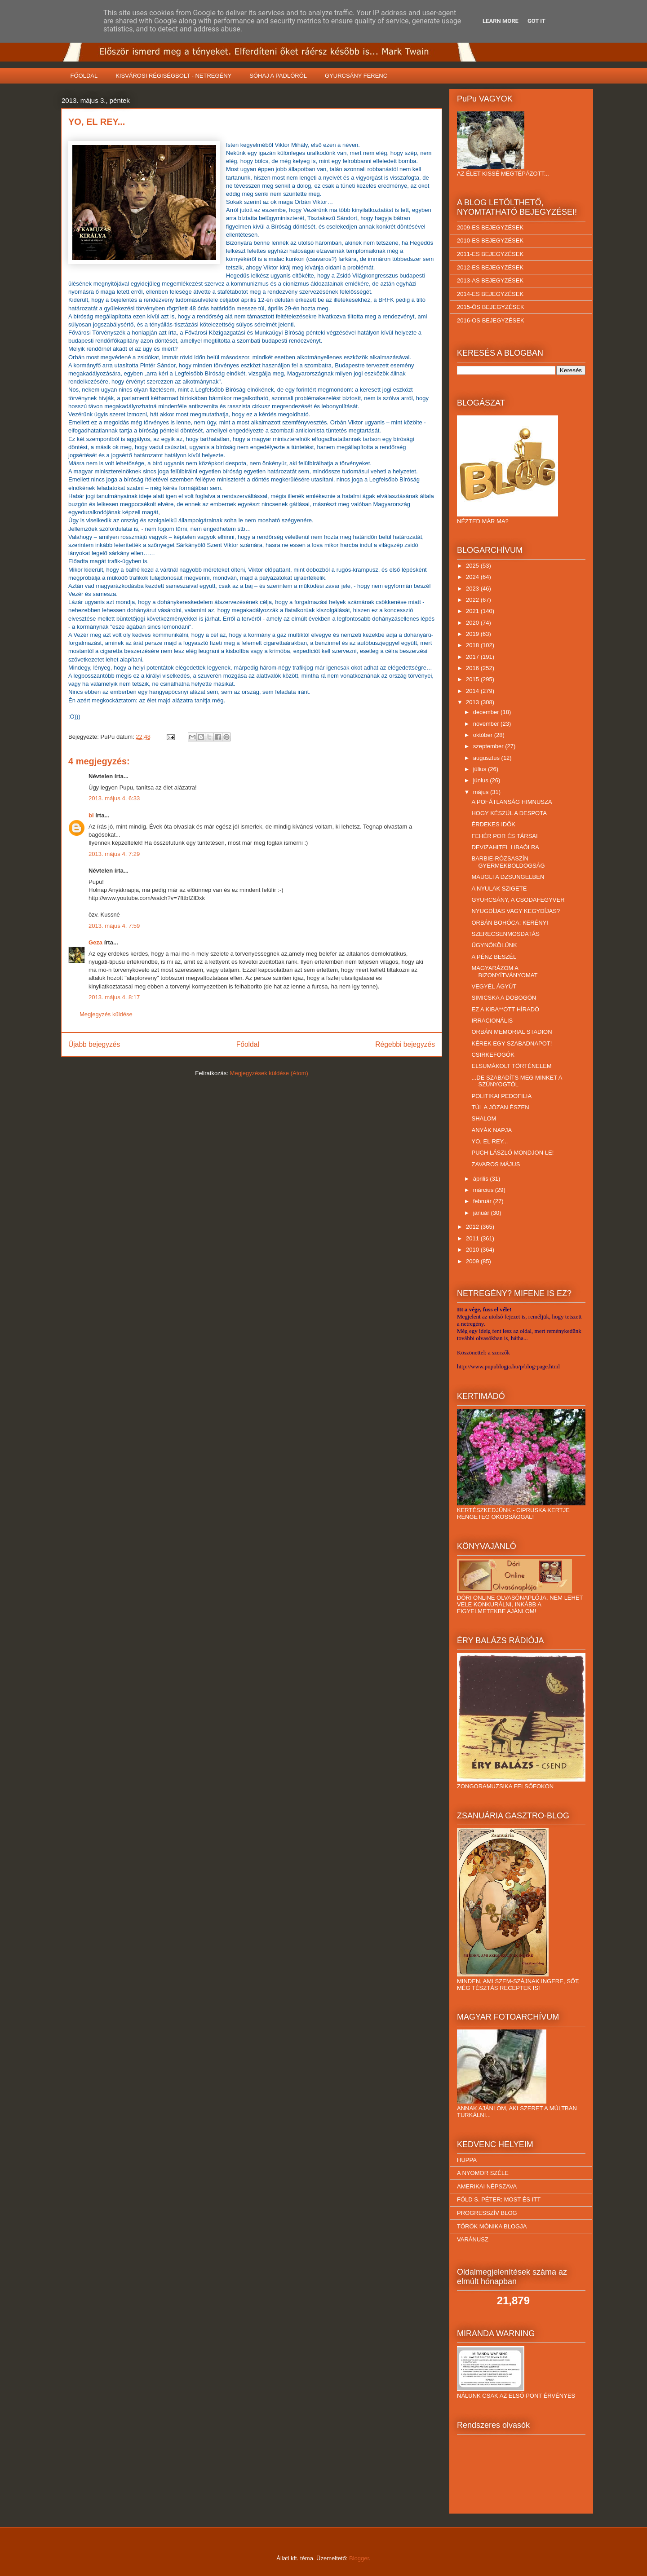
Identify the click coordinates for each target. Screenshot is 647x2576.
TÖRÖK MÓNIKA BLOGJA (492, 2226)
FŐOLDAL (84, 75)
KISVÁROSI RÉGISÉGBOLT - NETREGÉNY (173, 75)
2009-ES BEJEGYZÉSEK (490, 227)
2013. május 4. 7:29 (114, 854)
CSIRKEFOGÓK (492, 1054)
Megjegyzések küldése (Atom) (269, 1073)
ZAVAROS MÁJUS (495, 1164)
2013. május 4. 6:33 (114, 798)
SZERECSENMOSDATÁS (505, 934)
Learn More (500, 21)
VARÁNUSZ (472, 2239)
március (484, 1190)
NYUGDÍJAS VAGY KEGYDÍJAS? (515, 911)
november (487, 723)
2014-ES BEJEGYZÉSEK (490, 294)
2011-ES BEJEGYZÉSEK (490, 254)
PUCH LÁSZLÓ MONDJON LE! (512, 1152)
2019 (473, 634)
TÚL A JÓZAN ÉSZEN (500, 1107)
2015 (473, 679)
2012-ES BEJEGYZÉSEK (490, 267)
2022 (473, 599)
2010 (473, 1249)
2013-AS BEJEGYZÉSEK (490, 280)
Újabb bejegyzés (94, 1044)
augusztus (487, 757)
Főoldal (247, 1044)
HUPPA (467, 2160)
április (481, 1178)
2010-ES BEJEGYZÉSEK (490, 240)
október (483, 735)
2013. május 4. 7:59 (114, 925)
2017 (473, 656)
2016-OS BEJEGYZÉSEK (490, 320)
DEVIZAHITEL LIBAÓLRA (505, 847)
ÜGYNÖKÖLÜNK (494, 945)
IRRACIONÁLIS (492, 1020)
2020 (473, 622)
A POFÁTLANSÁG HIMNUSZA (511, 801)
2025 (473, 565)
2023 (473, 588)
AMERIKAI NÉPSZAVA (487, 2186)
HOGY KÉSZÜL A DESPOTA (508, 813)
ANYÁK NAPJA (491, 1130)
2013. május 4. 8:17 (114, 997)
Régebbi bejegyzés (405, 1044)
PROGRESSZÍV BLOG (487, 2213)
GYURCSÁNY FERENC (356, 75)
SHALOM (483, 1118)
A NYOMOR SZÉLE (483, 2173)
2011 (473, 1238)
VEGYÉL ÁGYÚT (493, 986)
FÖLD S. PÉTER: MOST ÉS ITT (499, 2199)
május (481, 792)
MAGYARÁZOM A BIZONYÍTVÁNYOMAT (504, 972)
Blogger (359, 2558)
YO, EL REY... (489, 1141)
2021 (473, 611)
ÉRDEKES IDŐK (493, 824)
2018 (473, 645)
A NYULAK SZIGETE (499, 888)
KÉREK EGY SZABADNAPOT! (511, 1043)
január (482, 1212)
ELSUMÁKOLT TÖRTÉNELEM (511, 1066)
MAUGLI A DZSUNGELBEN (507, 876)
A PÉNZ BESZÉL (493, 956)
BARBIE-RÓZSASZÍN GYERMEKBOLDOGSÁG (508, 862)
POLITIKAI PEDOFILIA (501, 1096)
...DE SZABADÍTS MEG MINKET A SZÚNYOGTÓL (516, 1081)
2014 (473, 691)
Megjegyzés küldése (106, 1014)
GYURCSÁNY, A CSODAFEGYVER (517, 899)
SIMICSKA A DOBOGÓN (503, 997)
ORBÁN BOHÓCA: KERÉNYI (509, 922)
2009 (473, 1261)
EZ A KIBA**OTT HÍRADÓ (505, 1009)
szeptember (489, 746)
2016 (473, 668)
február (483, 1201)
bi (91, 815)
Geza (95, 942)
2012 (473, 1226)
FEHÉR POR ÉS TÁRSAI (504, 836)
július (480, 769)
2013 (473, 702)
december (487, 712)
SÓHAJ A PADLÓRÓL (278, 75)
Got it (536, 21)
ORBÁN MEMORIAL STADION (511, 1031)
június (481, 780)
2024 (473, 576)
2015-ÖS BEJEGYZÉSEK (490, 307)
